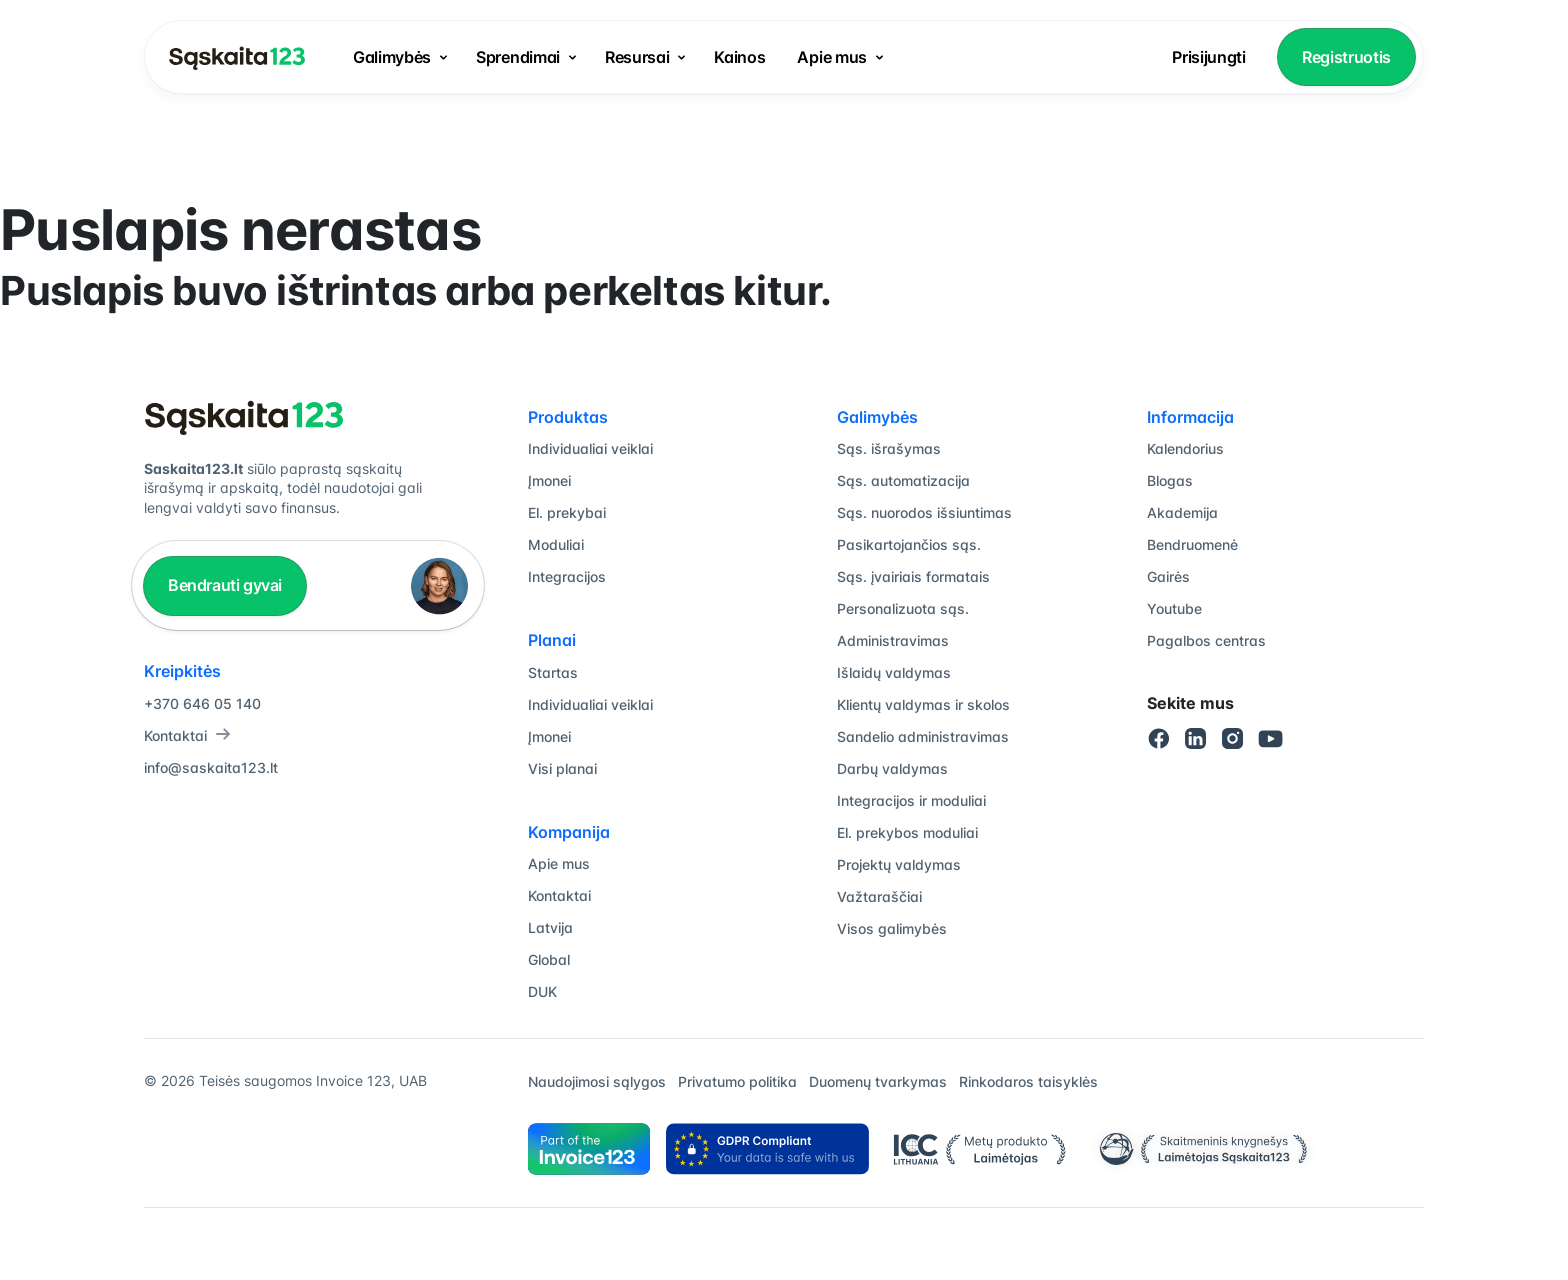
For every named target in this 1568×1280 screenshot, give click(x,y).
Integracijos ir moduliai (911, 800)
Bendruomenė (1192, 544)
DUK (542, 991)
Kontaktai (187, 735)
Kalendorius (1185, 448)
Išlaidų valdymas (894, 672)
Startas (553, 672)
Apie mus (831, 57)
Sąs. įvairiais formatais (913, 576)
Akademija (1182, 512)
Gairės (1168, 576)
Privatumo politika (737, 1081)
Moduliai (556, 544)
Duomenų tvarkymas (878, 1081)
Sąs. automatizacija (903, 480)
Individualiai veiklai (590, 448)
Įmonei (549, 480)
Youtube (1174, 608)
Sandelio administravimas (923, 736)
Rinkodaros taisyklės (1028, 1081)
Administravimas (893, 640)
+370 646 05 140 (202, 703)
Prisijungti (1208, 57)
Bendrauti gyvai (225, 585)
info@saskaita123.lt (211, 767)
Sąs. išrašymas (889, 448)
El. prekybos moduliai (907, 832)
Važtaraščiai (879, 896)
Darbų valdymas (892, 768)
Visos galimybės (892, 928)
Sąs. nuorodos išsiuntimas (924, 512)
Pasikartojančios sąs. (909, 544)
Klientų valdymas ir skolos (923, 704)
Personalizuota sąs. (903, 608)
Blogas (1170, 480)
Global (549, 959)
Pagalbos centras (1206, 640)
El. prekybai (567, 512)
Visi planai (562, 768)
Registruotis (1346, 57)
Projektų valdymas (899, 864)
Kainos (739, 57)
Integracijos (567, 576)
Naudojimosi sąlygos (597, 1081)
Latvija (550, 927)
